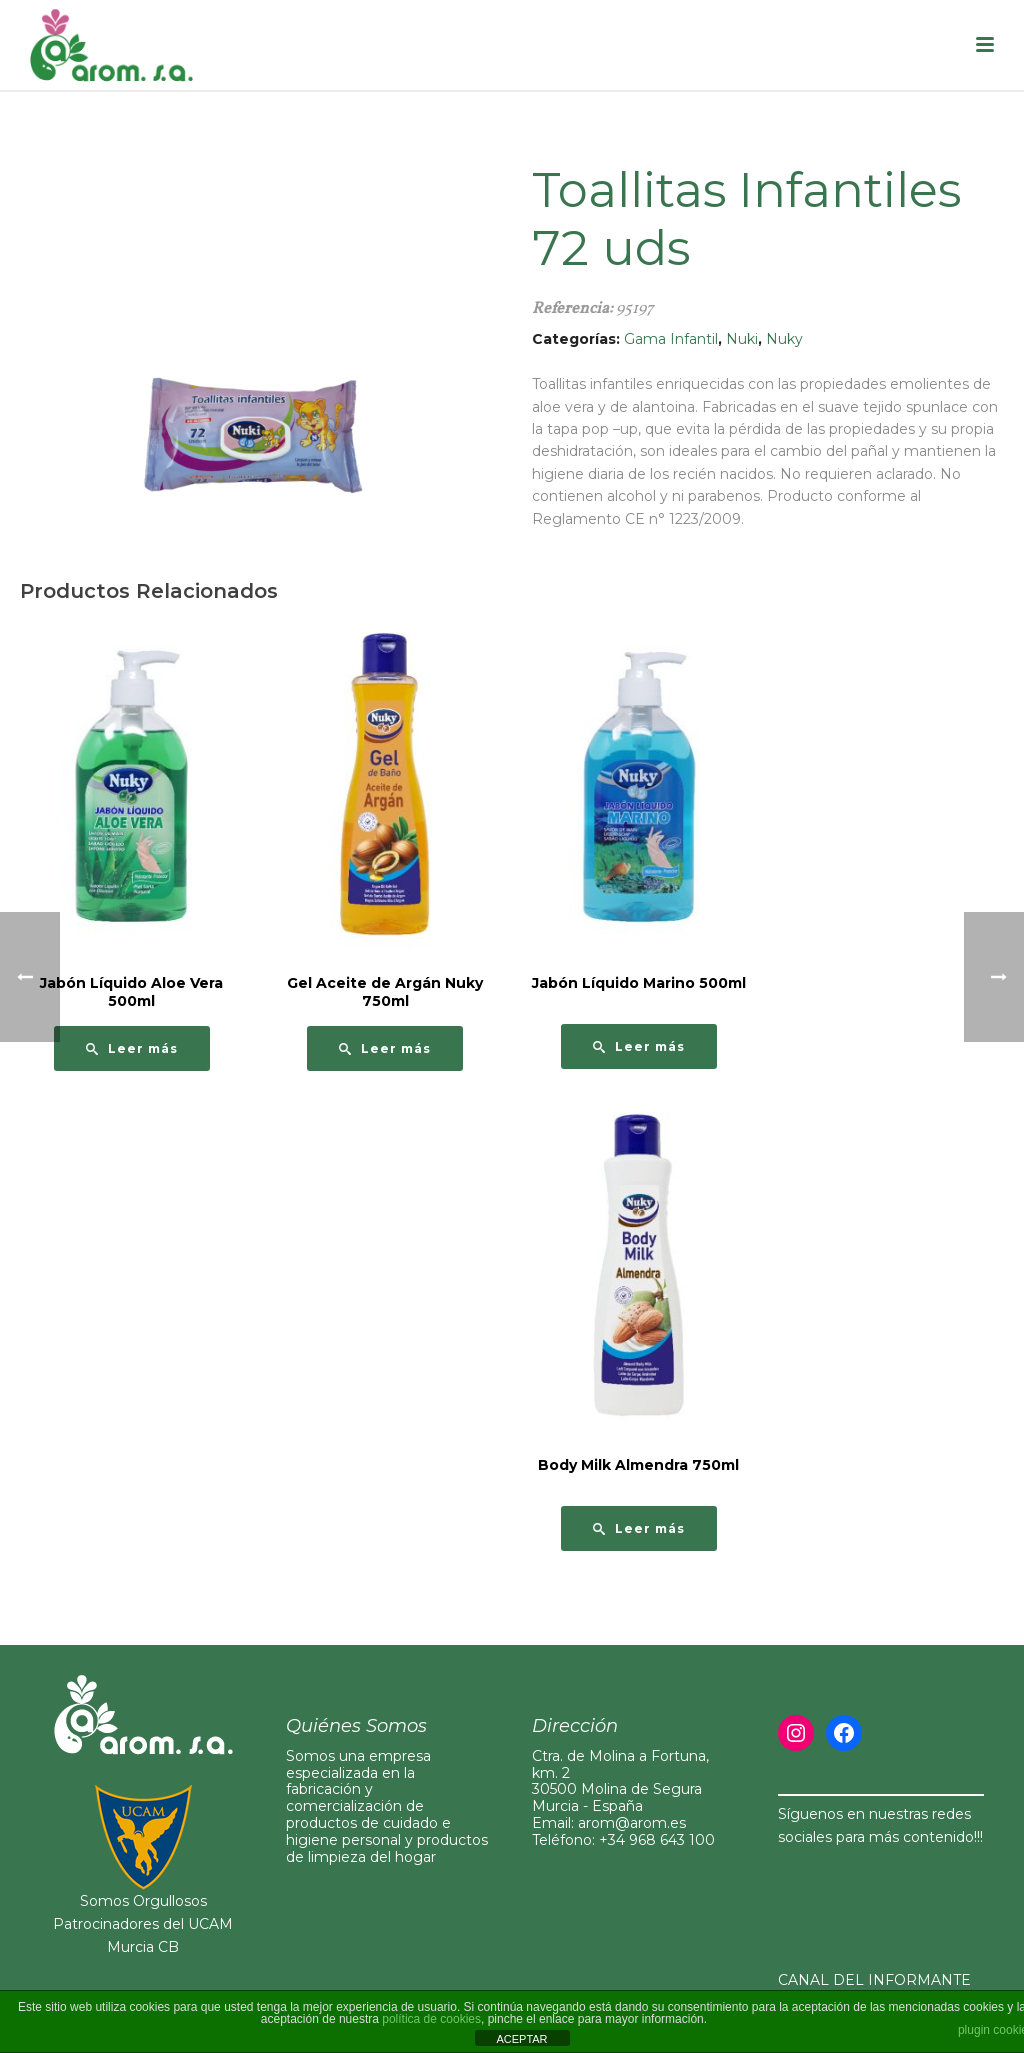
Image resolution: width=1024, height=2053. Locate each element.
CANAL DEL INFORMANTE (874, 1980)
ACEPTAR (521, 2039)
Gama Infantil (671, 339)
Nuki (742, 339)
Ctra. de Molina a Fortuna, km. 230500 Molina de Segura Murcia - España (620, 1781)
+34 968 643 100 (657, 1840)
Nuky (784, 339)
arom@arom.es (632, 1823)
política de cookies (431, 2019)
